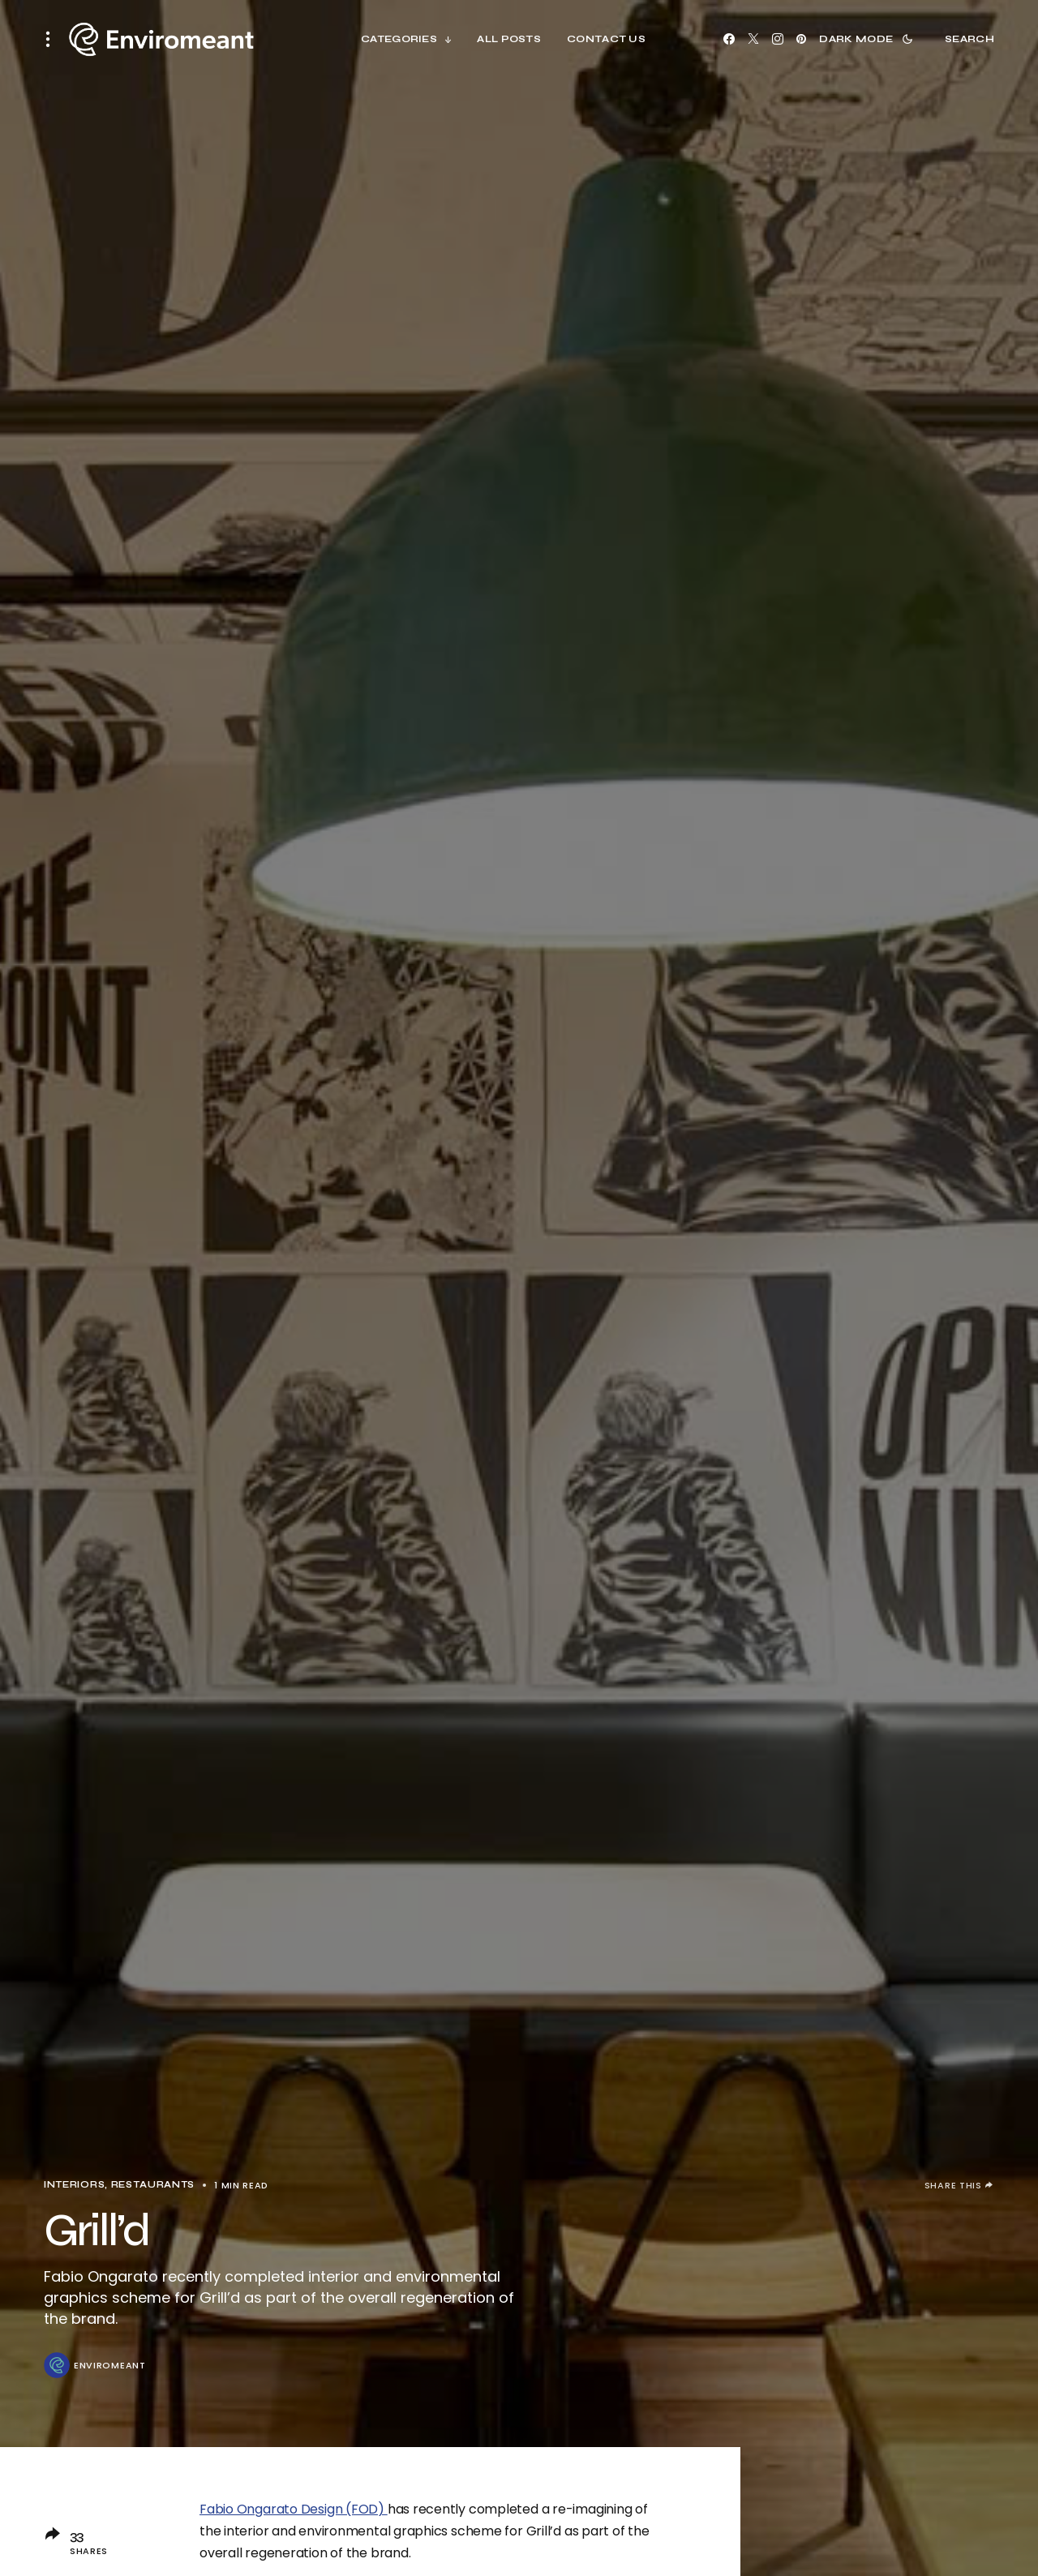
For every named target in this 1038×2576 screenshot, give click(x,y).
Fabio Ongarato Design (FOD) (293, 2509)
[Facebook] (729, 39)
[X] (753, 39)
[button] (52, 39)
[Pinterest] (801, 39)
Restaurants (153, 2185)
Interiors (74, 2185)
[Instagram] (777, 39)
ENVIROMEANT (110, 2365)
